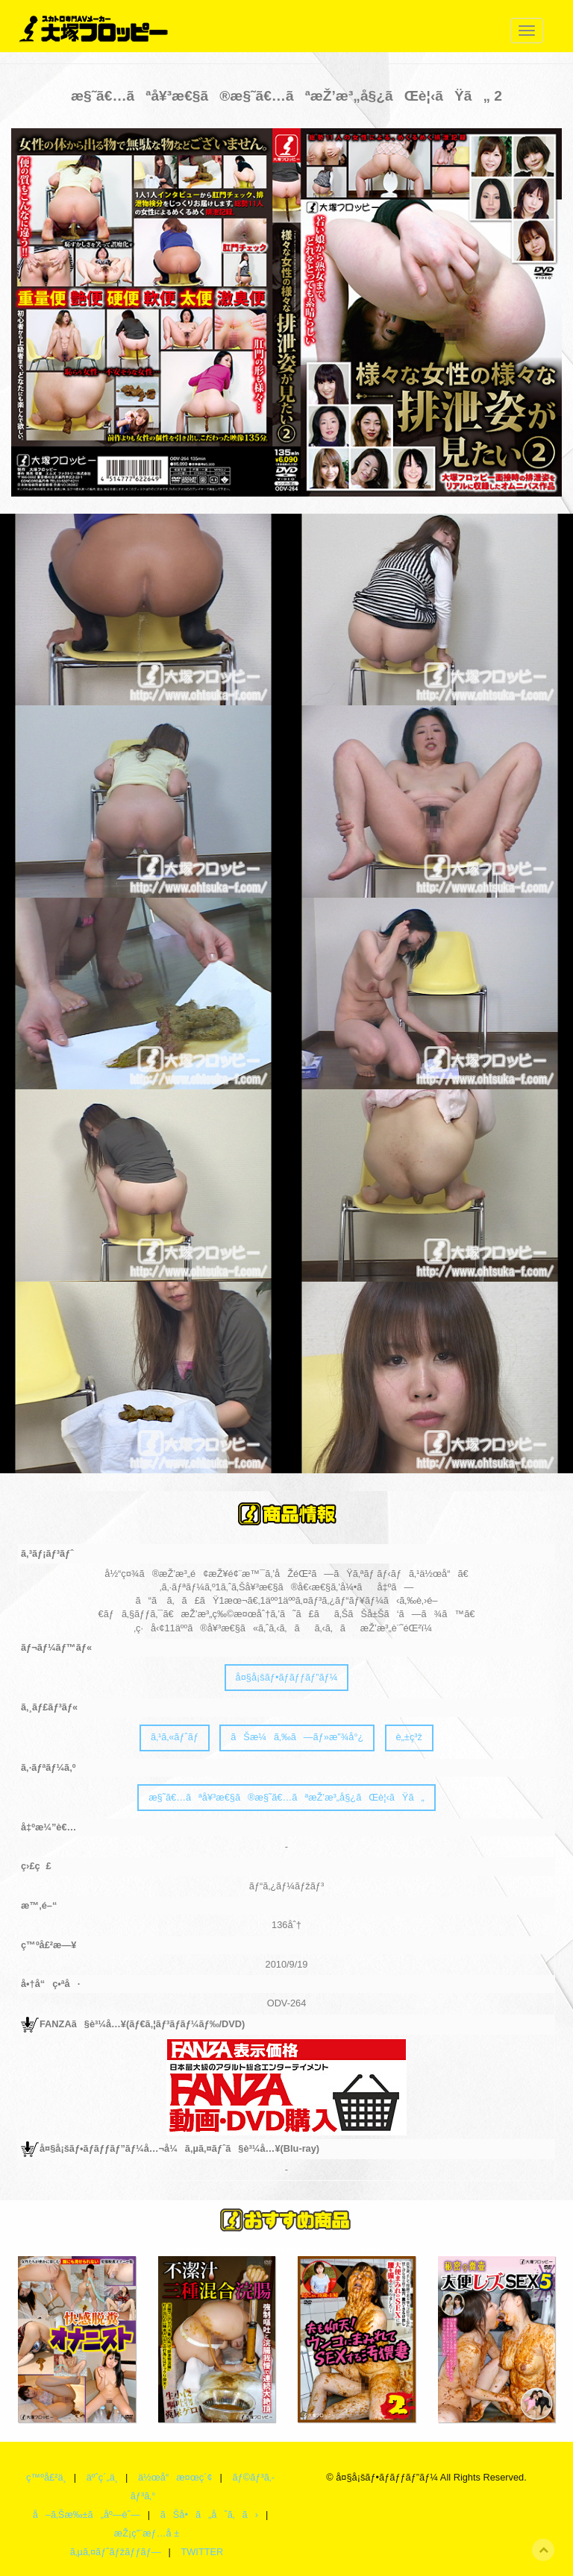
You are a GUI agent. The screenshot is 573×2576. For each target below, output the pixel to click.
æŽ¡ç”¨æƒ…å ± (146, 2533)
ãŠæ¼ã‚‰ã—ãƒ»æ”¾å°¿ (297, 1736)
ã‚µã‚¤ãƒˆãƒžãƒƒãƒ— (115, 2551)
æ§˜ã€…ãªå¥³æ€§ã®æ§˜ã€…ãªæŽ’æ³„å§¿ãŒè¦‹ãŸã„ (286, 1797)
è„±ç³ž (408, 1736)
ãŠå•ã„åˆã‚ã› (209, 2514)
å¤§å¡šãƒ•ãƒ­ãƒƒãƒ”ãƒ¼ (287, 1677)
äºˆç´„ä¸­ (102, 2477)
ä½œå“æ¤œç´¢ (175, 2477)
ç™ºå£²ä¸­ (46, 2477)
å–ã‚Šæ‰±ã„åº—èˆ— (86, 2514)
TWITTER (202, 2551)
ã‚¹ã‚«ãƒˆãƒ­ (174, 1736)
